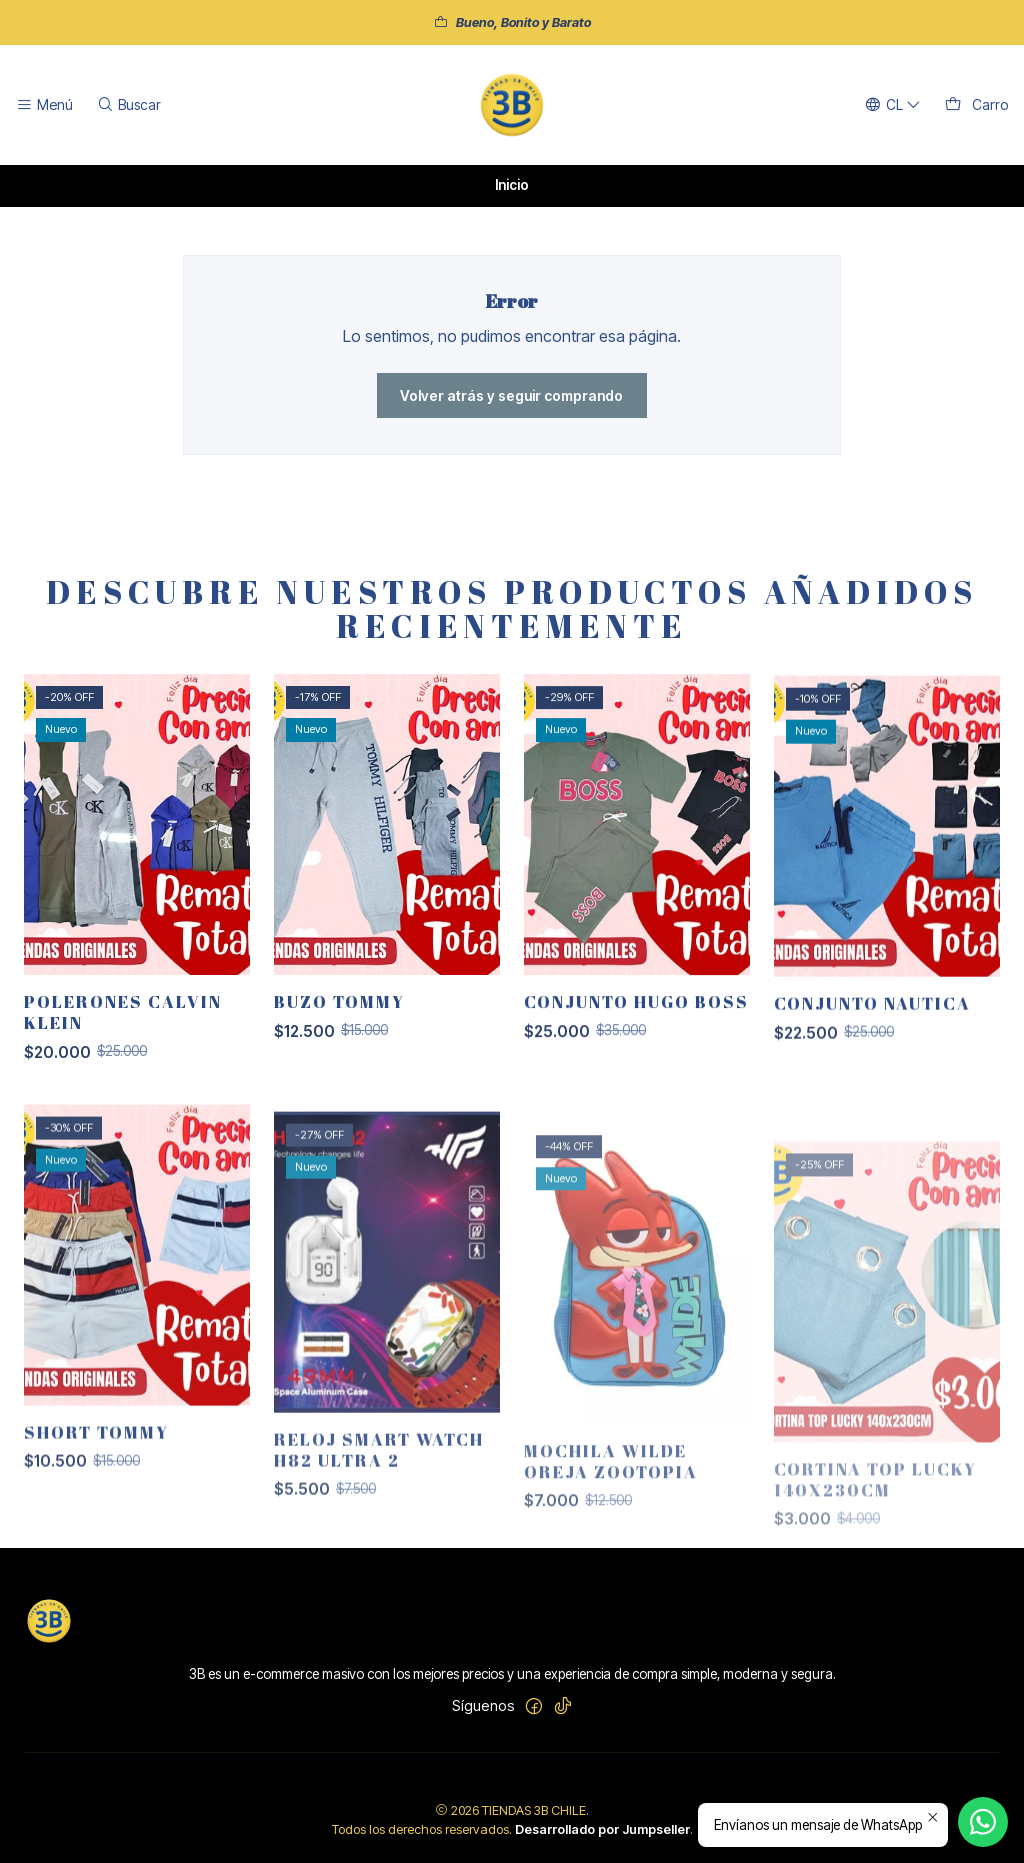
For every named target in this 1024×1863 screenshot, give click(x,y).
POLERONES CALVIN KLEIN (123, 1032)
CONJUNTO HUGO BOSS (636, 1061)
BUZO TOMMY (339, 1037)
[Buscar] (128, 105)
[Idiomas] (893, 105)
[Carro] (976, 105)
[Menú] (44, 105)
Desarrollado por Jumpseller (602, 1829)
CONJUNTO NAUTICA (872, 1088)
